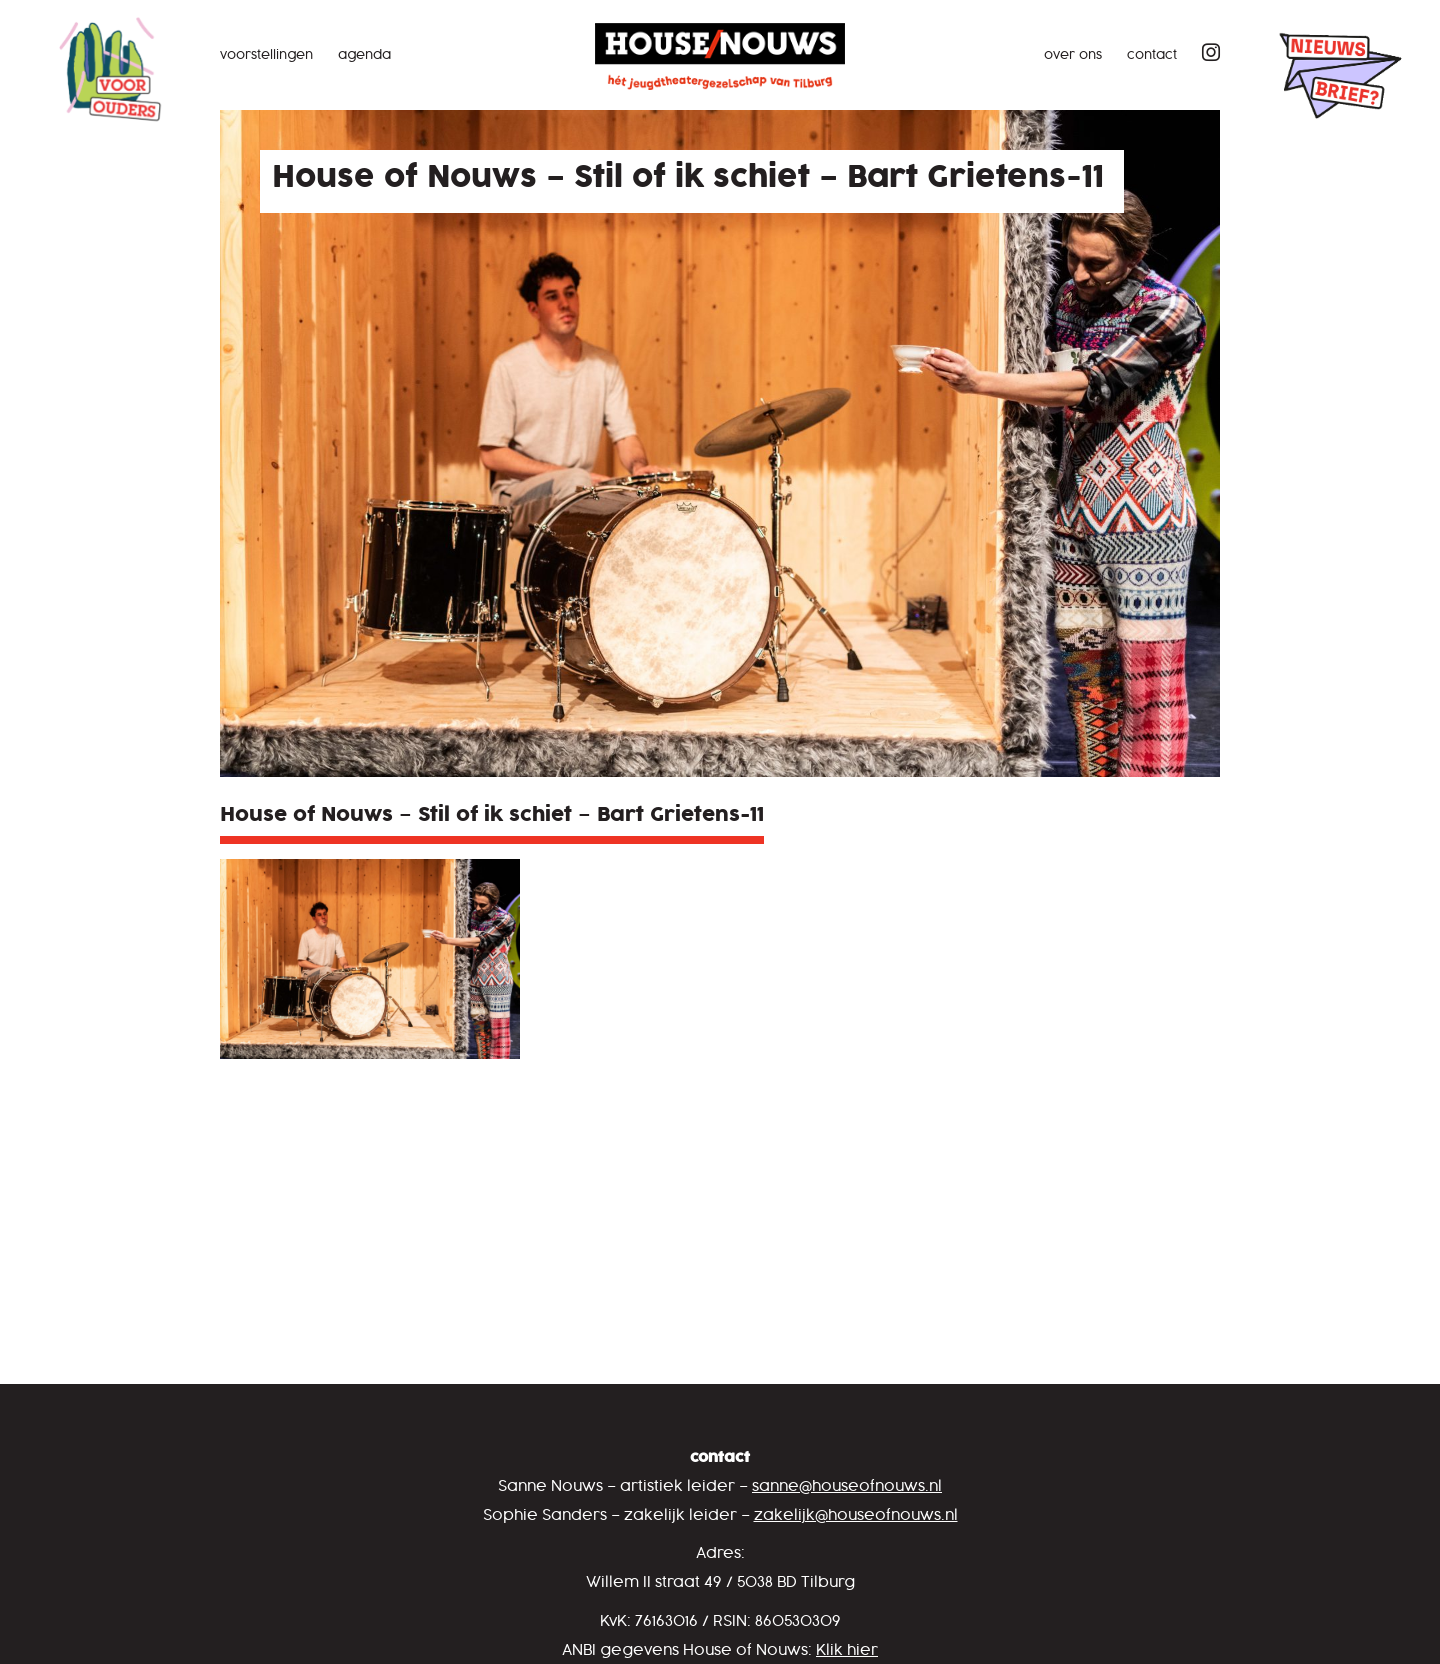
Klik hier (847, 1650)
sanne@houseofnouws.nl (847, 1486)
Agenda (364, 55)
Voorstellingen (266, 55)
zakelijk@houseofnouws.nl (856, 1515)
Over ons (1073, 55)
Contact (1152, 55)
